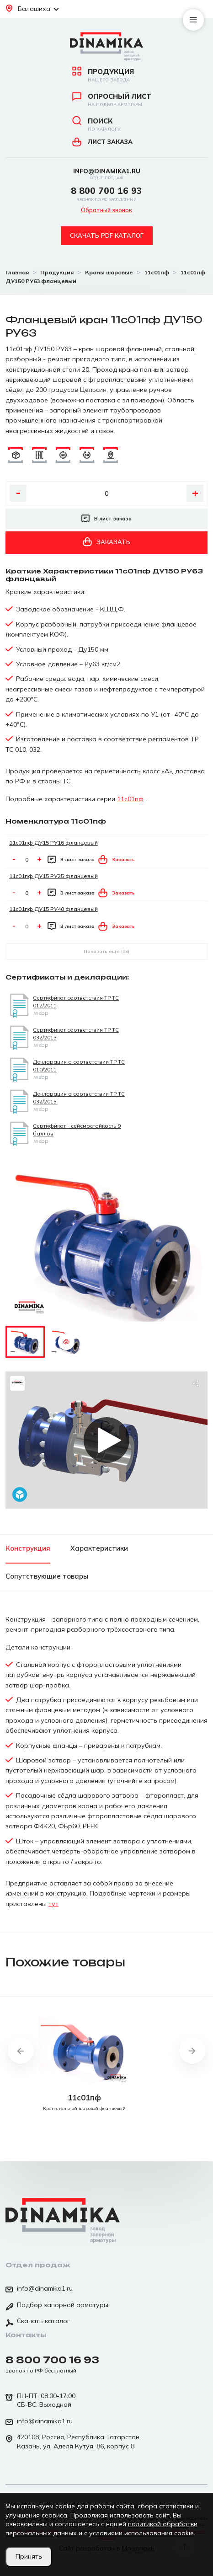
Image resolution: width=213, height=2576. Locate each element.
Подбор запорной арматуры (56, 2306)
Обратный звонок (106, 210)
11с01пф (130, 799)
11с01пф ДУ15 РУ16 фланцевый (53, 842)
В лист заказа (106, 518)
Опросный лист (106, 99)
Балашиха (32, 9)
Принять (29, 2556)
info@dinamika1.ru (106, 174)
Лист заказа (102, 142)
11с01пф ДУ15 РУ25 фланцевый (53, 876)
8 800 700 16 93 (106, 193)
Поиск (106, 124)
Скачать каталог (37, 2322)
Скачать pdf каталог (107, 235)
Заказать (106, 541)
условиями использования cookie (141, 2533)
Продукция (106, 75)
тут (53, 1904)
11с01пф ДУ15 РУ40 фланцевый (53, 908)
